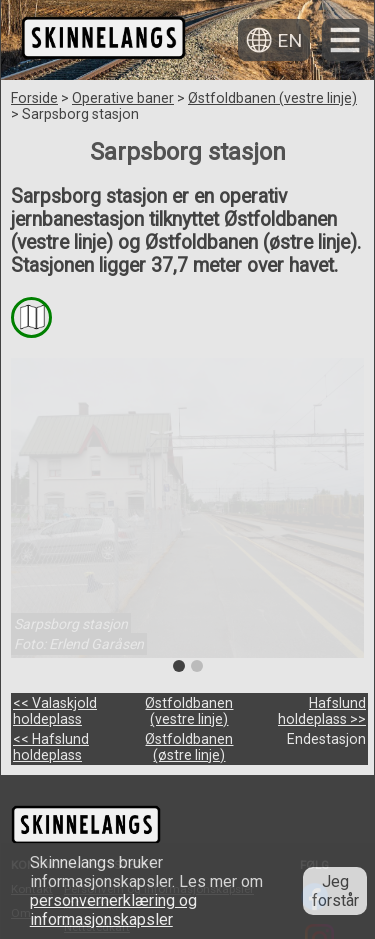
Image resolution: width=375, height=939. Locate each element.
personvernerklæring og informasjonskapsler (113, 910)
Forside (34, 98)
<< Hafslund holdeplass (51, 747)
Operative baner (123, 98)
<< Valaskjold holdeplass (55, 711)
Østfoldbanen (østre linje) (189, 747)
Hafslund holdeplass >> (322, 711)
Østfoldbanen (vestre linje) (272, 98)
